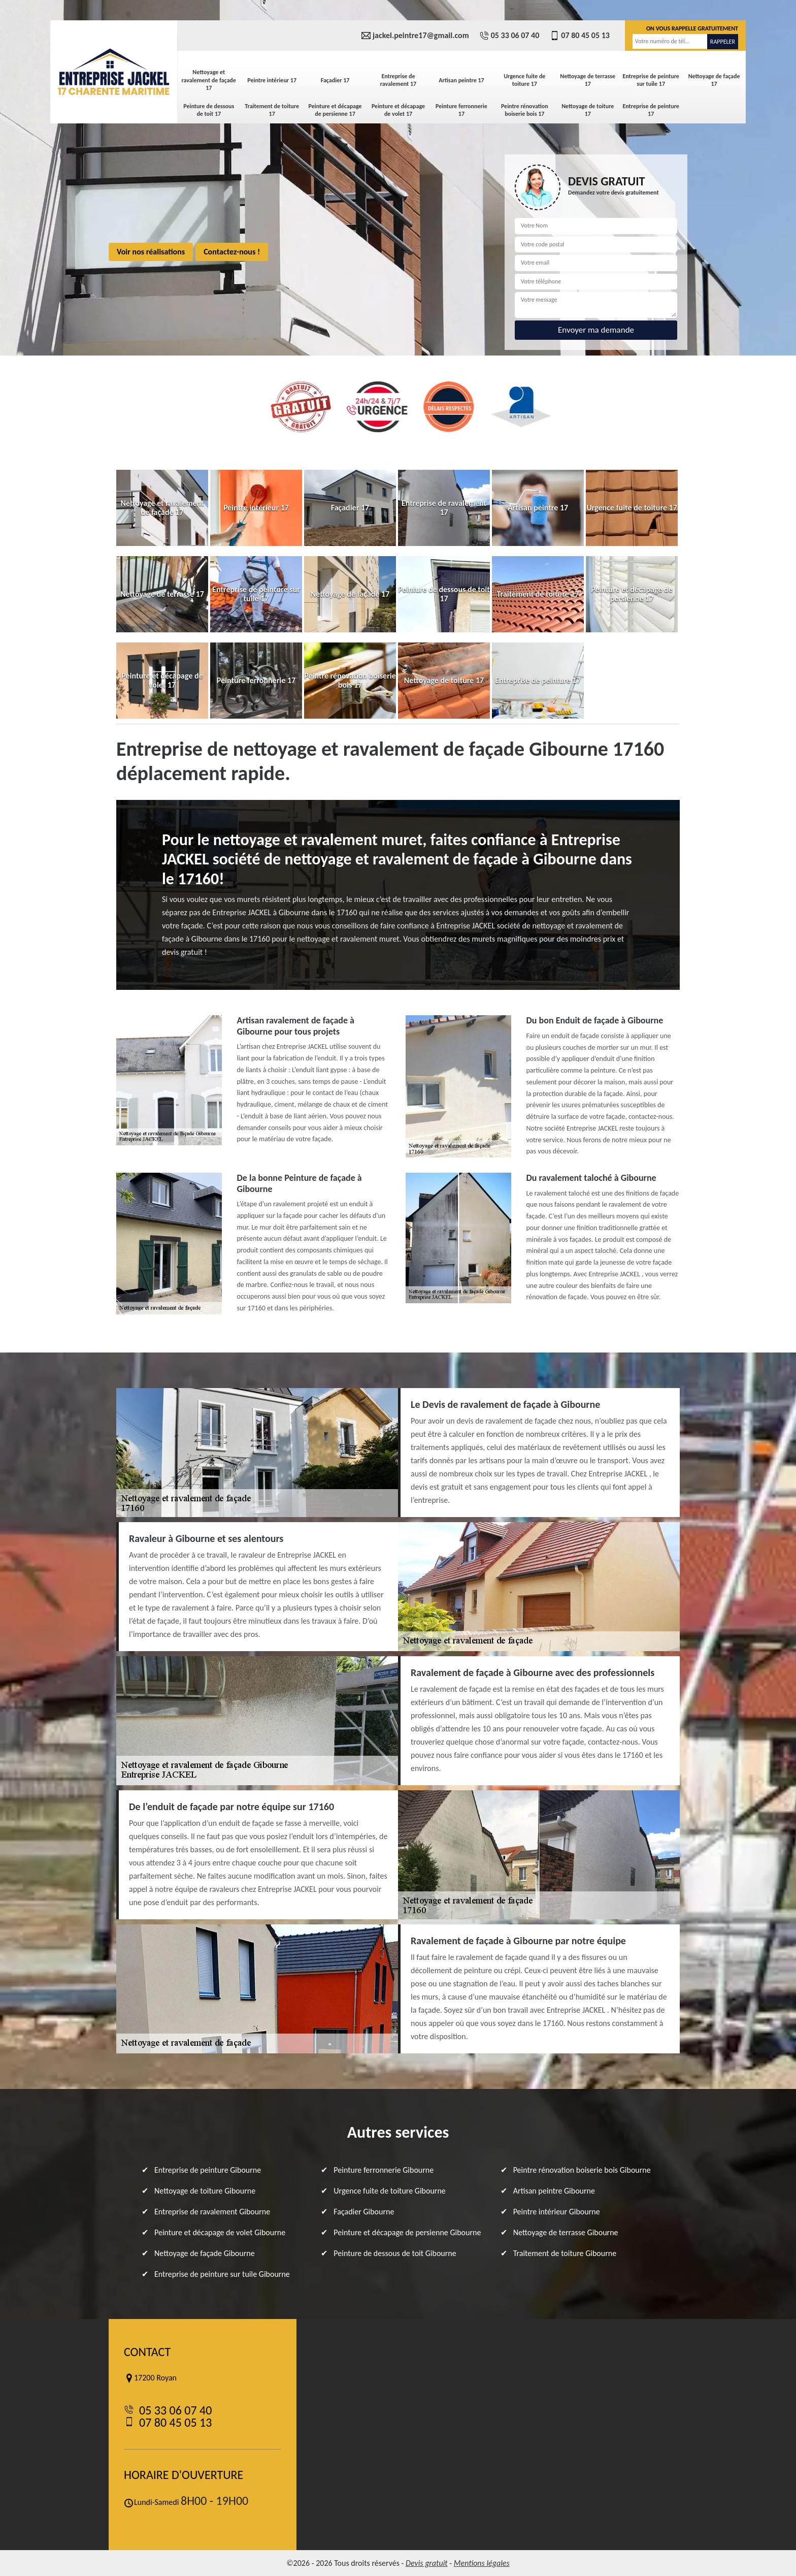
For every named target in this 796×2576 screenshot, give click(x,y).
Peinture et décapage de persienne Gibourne (407, 2232)
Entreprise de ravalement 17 (398, 80)
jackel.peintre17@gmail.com (415, 35)
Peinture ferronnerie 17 (461, 110)
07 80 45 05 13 (579, 35)
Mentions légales (482, 2563)
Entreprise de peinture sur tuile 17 (650, 80)
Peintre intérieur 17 (271, 80)
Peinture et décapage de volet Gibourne (219, 2232)
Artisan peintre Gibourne (554, 2191)
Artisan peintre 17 (461, 80)
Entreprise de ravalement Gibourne (212, 2211)
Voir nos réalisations (151, 251)
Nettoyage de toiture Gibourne (204, 2191)
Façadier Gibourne (364, 2211)
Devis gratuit (427, 2563)
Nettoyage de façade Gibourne (204, 2253)
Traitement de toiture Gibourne (564, 2253)
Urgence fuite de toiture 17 (524, 80)
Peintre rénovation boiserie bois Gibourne (582, 2170)
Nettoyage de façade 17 (714, 80)
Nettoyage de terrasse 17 (587, 80)
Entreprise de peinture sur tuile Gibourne (222, 2274)
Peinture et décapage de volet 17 (398, 110)
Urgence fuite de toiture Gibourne (389, 2191)
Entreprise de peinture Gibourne (207, 2170)
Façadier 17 (335, 80)
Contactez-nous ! (232, 251)
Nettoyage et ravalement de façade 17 (209, 80)
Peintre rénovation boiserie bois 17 (524, 110)
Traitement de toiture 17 (272, 110)
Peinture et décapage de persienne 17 (334, 110)
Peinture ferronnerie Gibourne (384, 2170)
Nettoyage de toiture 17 (587, 110)
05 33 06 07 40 (509, 35)
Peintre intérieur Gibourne (556, 2211)
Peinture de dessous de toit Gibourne (395, 2253)
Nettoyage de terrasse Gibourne (565, 2232)
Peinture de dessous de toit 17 (208, 110)
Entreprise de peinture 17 (650, 110)
